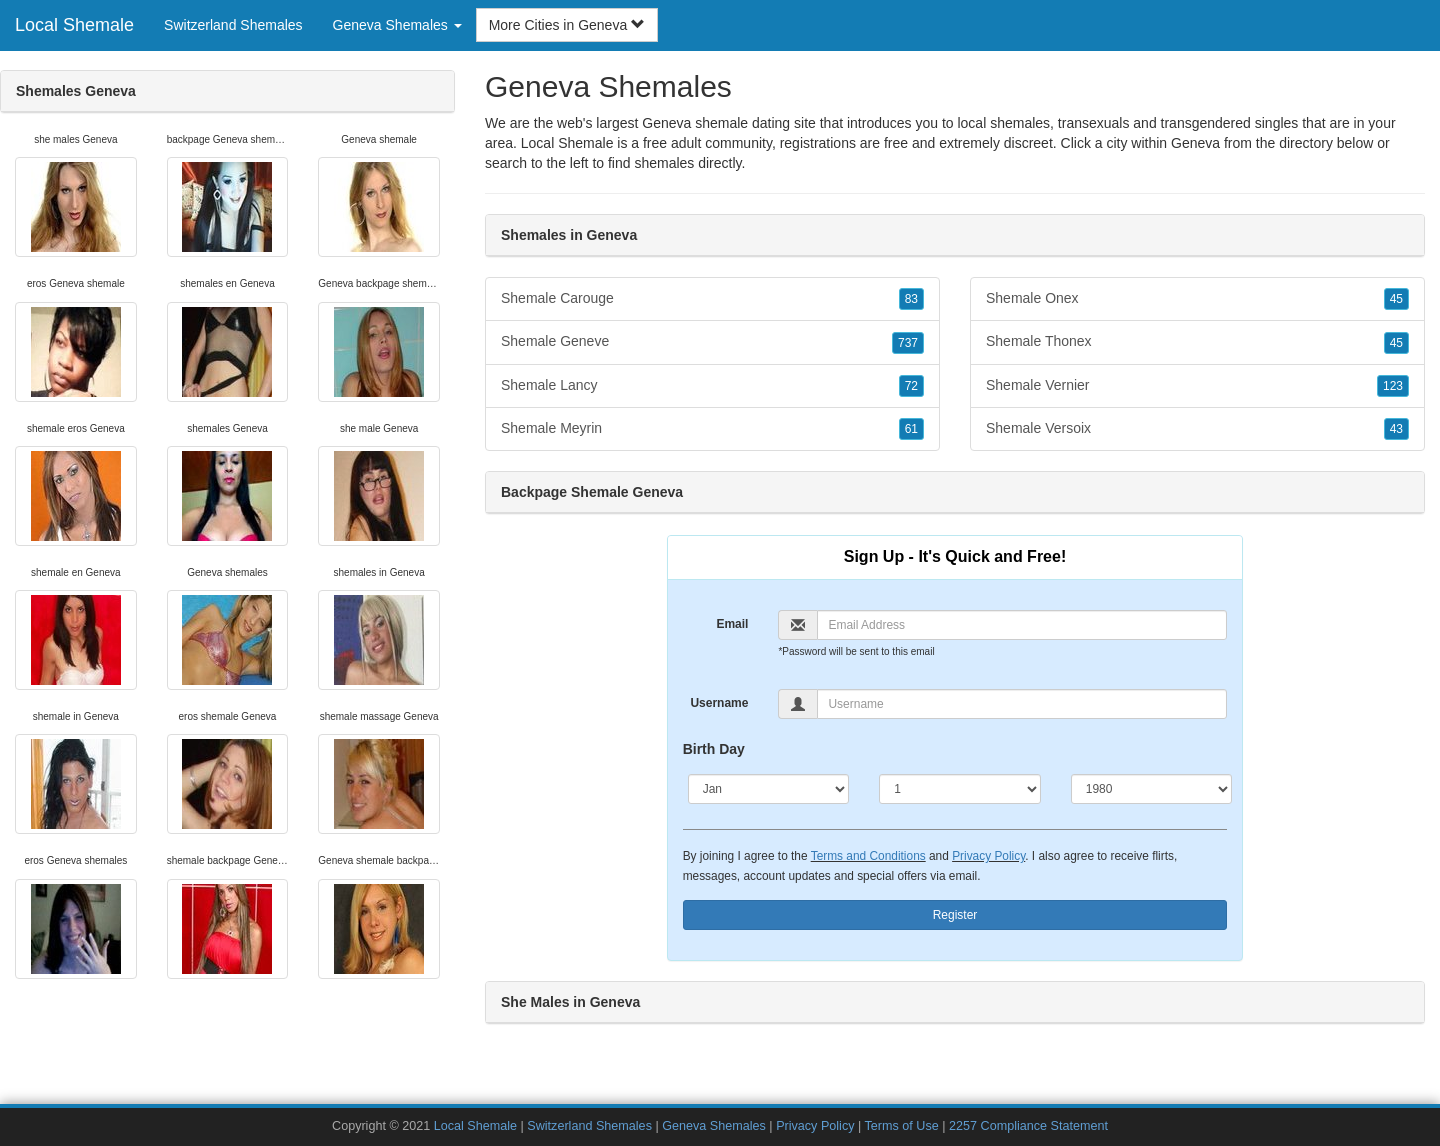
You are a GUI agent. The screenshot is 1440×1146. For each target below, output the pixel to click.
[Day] (960, 789)
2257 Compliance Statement (1028, 1126)
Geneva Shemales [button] (397, 25)
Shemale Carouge (712, 299)
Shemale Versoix (1197, 429)
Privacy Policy (988, 856)
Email (732, 624)
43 (1396, 429)
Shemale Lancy (712, 386)
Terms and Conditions (868, 856)
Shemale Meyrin (712, 429)
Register (955, 915)
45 (1396, 299)
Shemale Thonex (1197, 342)
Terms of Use (902, 1126)
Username (719, 703)
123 (1393, 386)
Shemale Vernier (1197, 386)
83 (911, 299)
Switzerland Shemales (233, 25)
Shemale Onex (1197, 299)
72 (911, 386)
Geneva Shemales (714, 1126)
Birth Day (714, 749)
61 (911, 429)
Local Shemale (74, 25)
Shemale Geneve (712, 342)
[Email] (1022, 625)
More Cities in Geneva (567, 25)
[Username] (1022, 704)
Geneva (1195, 143)
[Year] (1152, 789)
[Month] (769, 789)
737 (908, 343)
